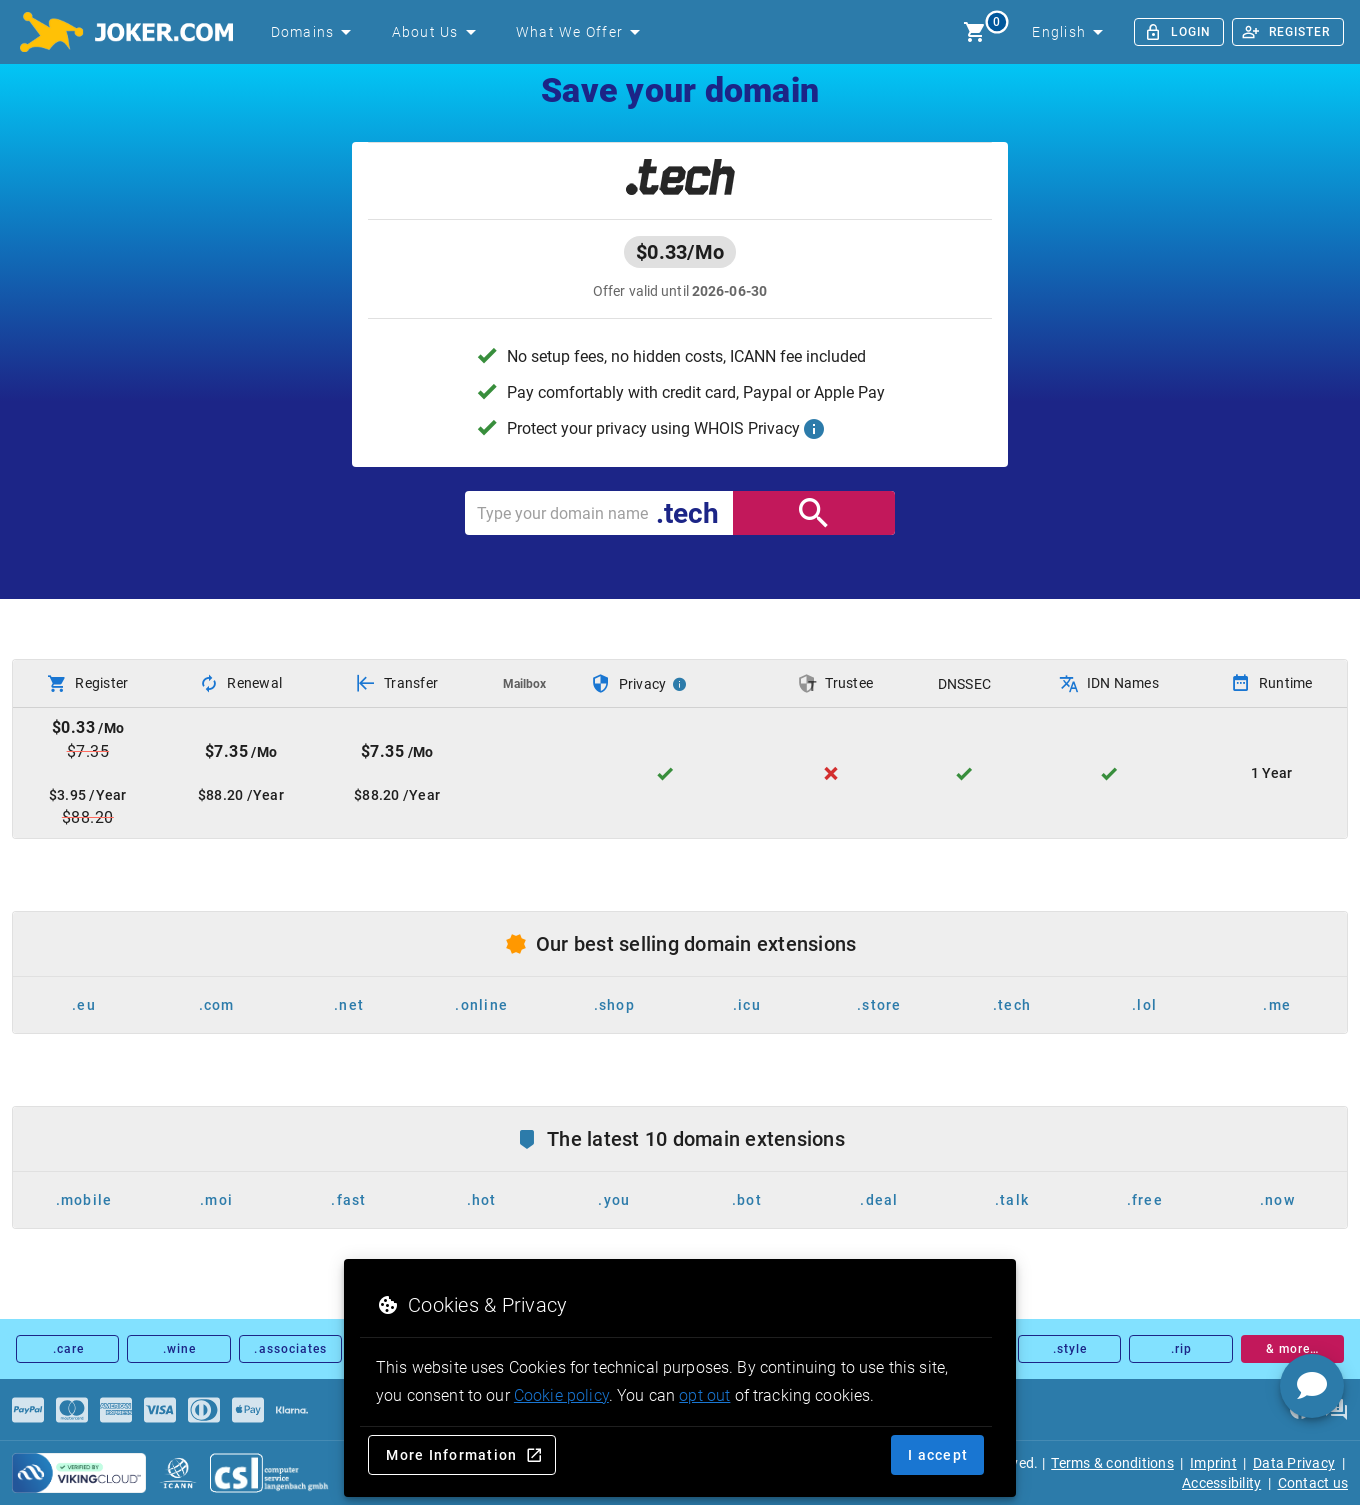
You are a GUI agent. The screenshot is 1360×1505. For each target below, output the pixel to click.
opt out (704, 1395)
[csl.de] (270, 1473)
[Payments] (28, 1410)
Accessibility (1221, 1483)
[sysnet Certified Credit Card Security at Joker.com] (79, 1473)
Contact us (1313, 1483)
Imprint (1213, 1463)
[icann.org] (178, 1473)
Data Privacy (1294, 1463)
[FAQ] (1336, 1410)
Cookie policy (561, 1395)
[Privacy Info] (680, 684)
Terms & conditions (1112, 1463)
